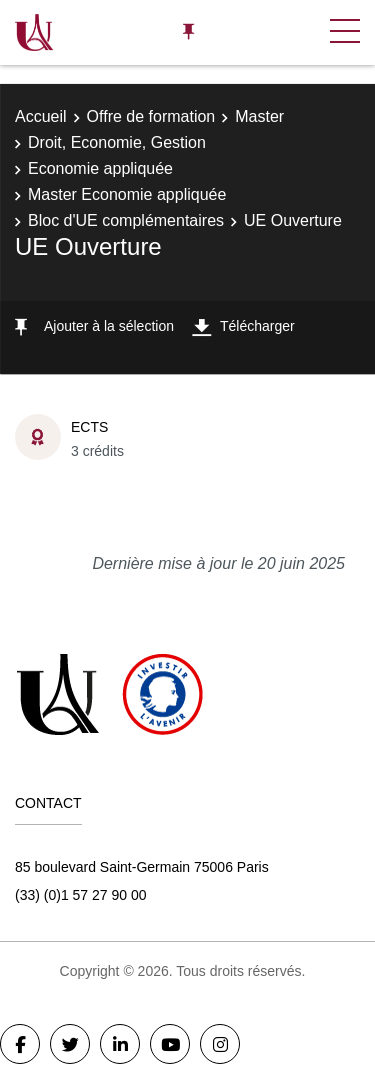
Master (259, 116)
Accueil (41, 116)
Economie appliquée (100, 168)
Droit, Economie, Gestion (117, 142)
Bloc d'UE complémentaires (126, 220)
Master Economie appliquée (127, 194)
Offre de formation (151, 116)
